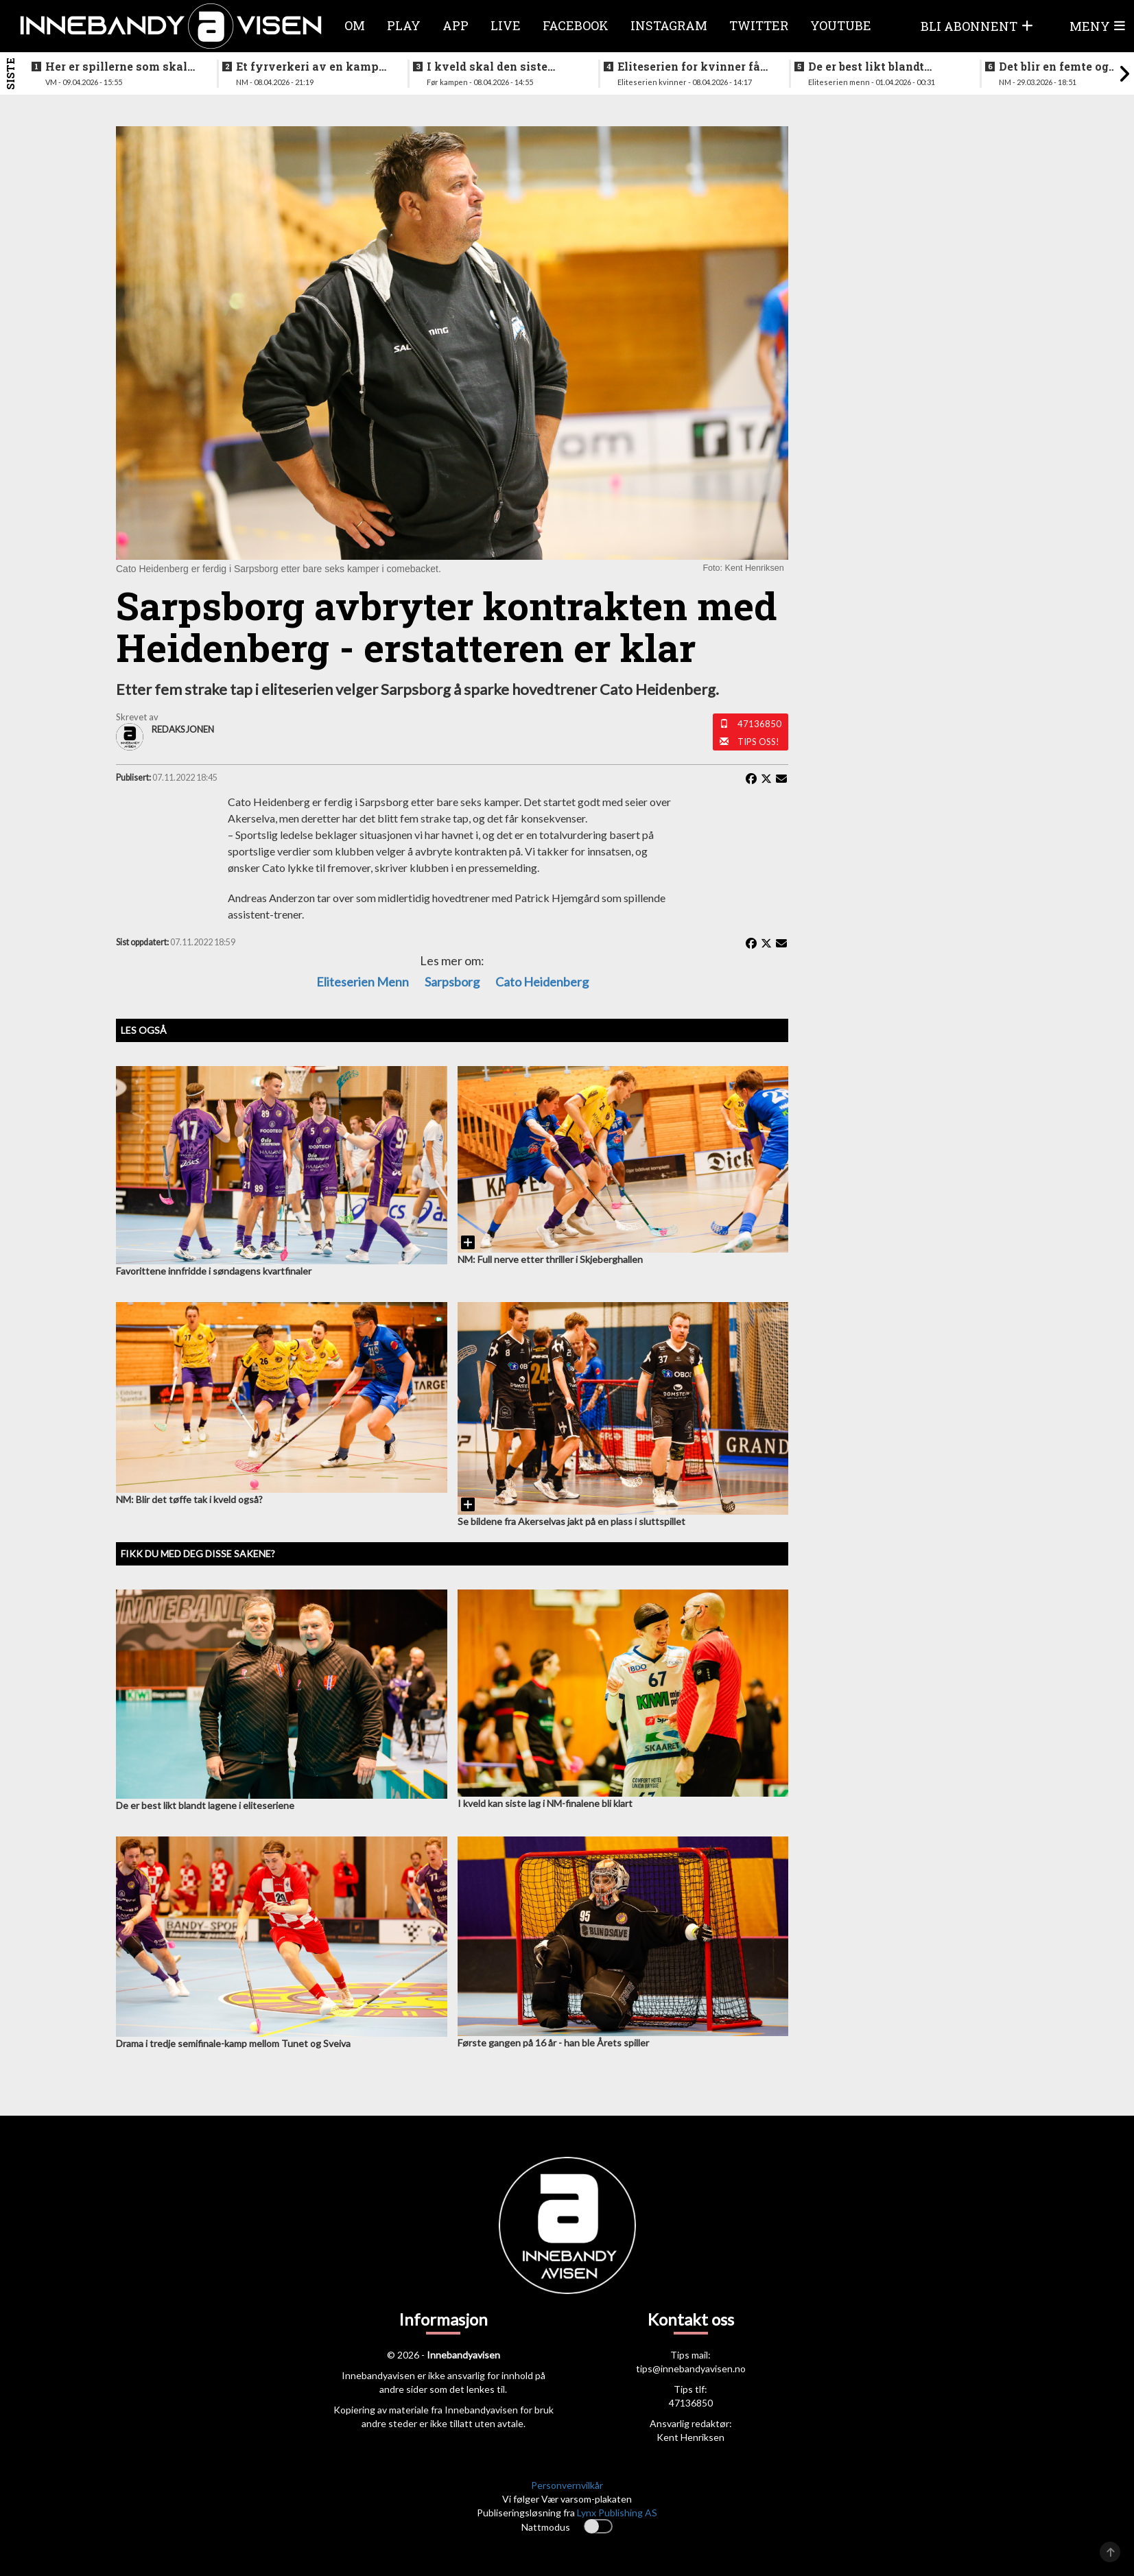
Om (354, 25)
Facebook (576, 25)
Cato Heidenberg (542, 981)
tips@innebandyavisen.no (691, 2368)
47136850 (759, 723)
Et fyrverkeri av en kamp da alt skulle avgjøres (307, 66)
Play (404, 25)
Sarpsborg (452, 981)
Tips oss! (758, 741)
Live (506, 25)
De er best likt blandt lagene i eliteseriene (866, 66)
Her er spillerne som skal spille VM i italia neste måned (116, 66)
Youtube (840, 25)
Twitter (758, 25)
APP (455, 25)
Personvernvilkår (567, 2485)
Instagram (668, 25)
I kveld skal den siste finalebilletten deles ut (490, 66)
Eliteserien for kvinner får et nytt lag (691, 66)
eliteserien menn (362, 981)
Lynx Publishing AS (617, 2512)
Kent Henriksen (690, 2437)
